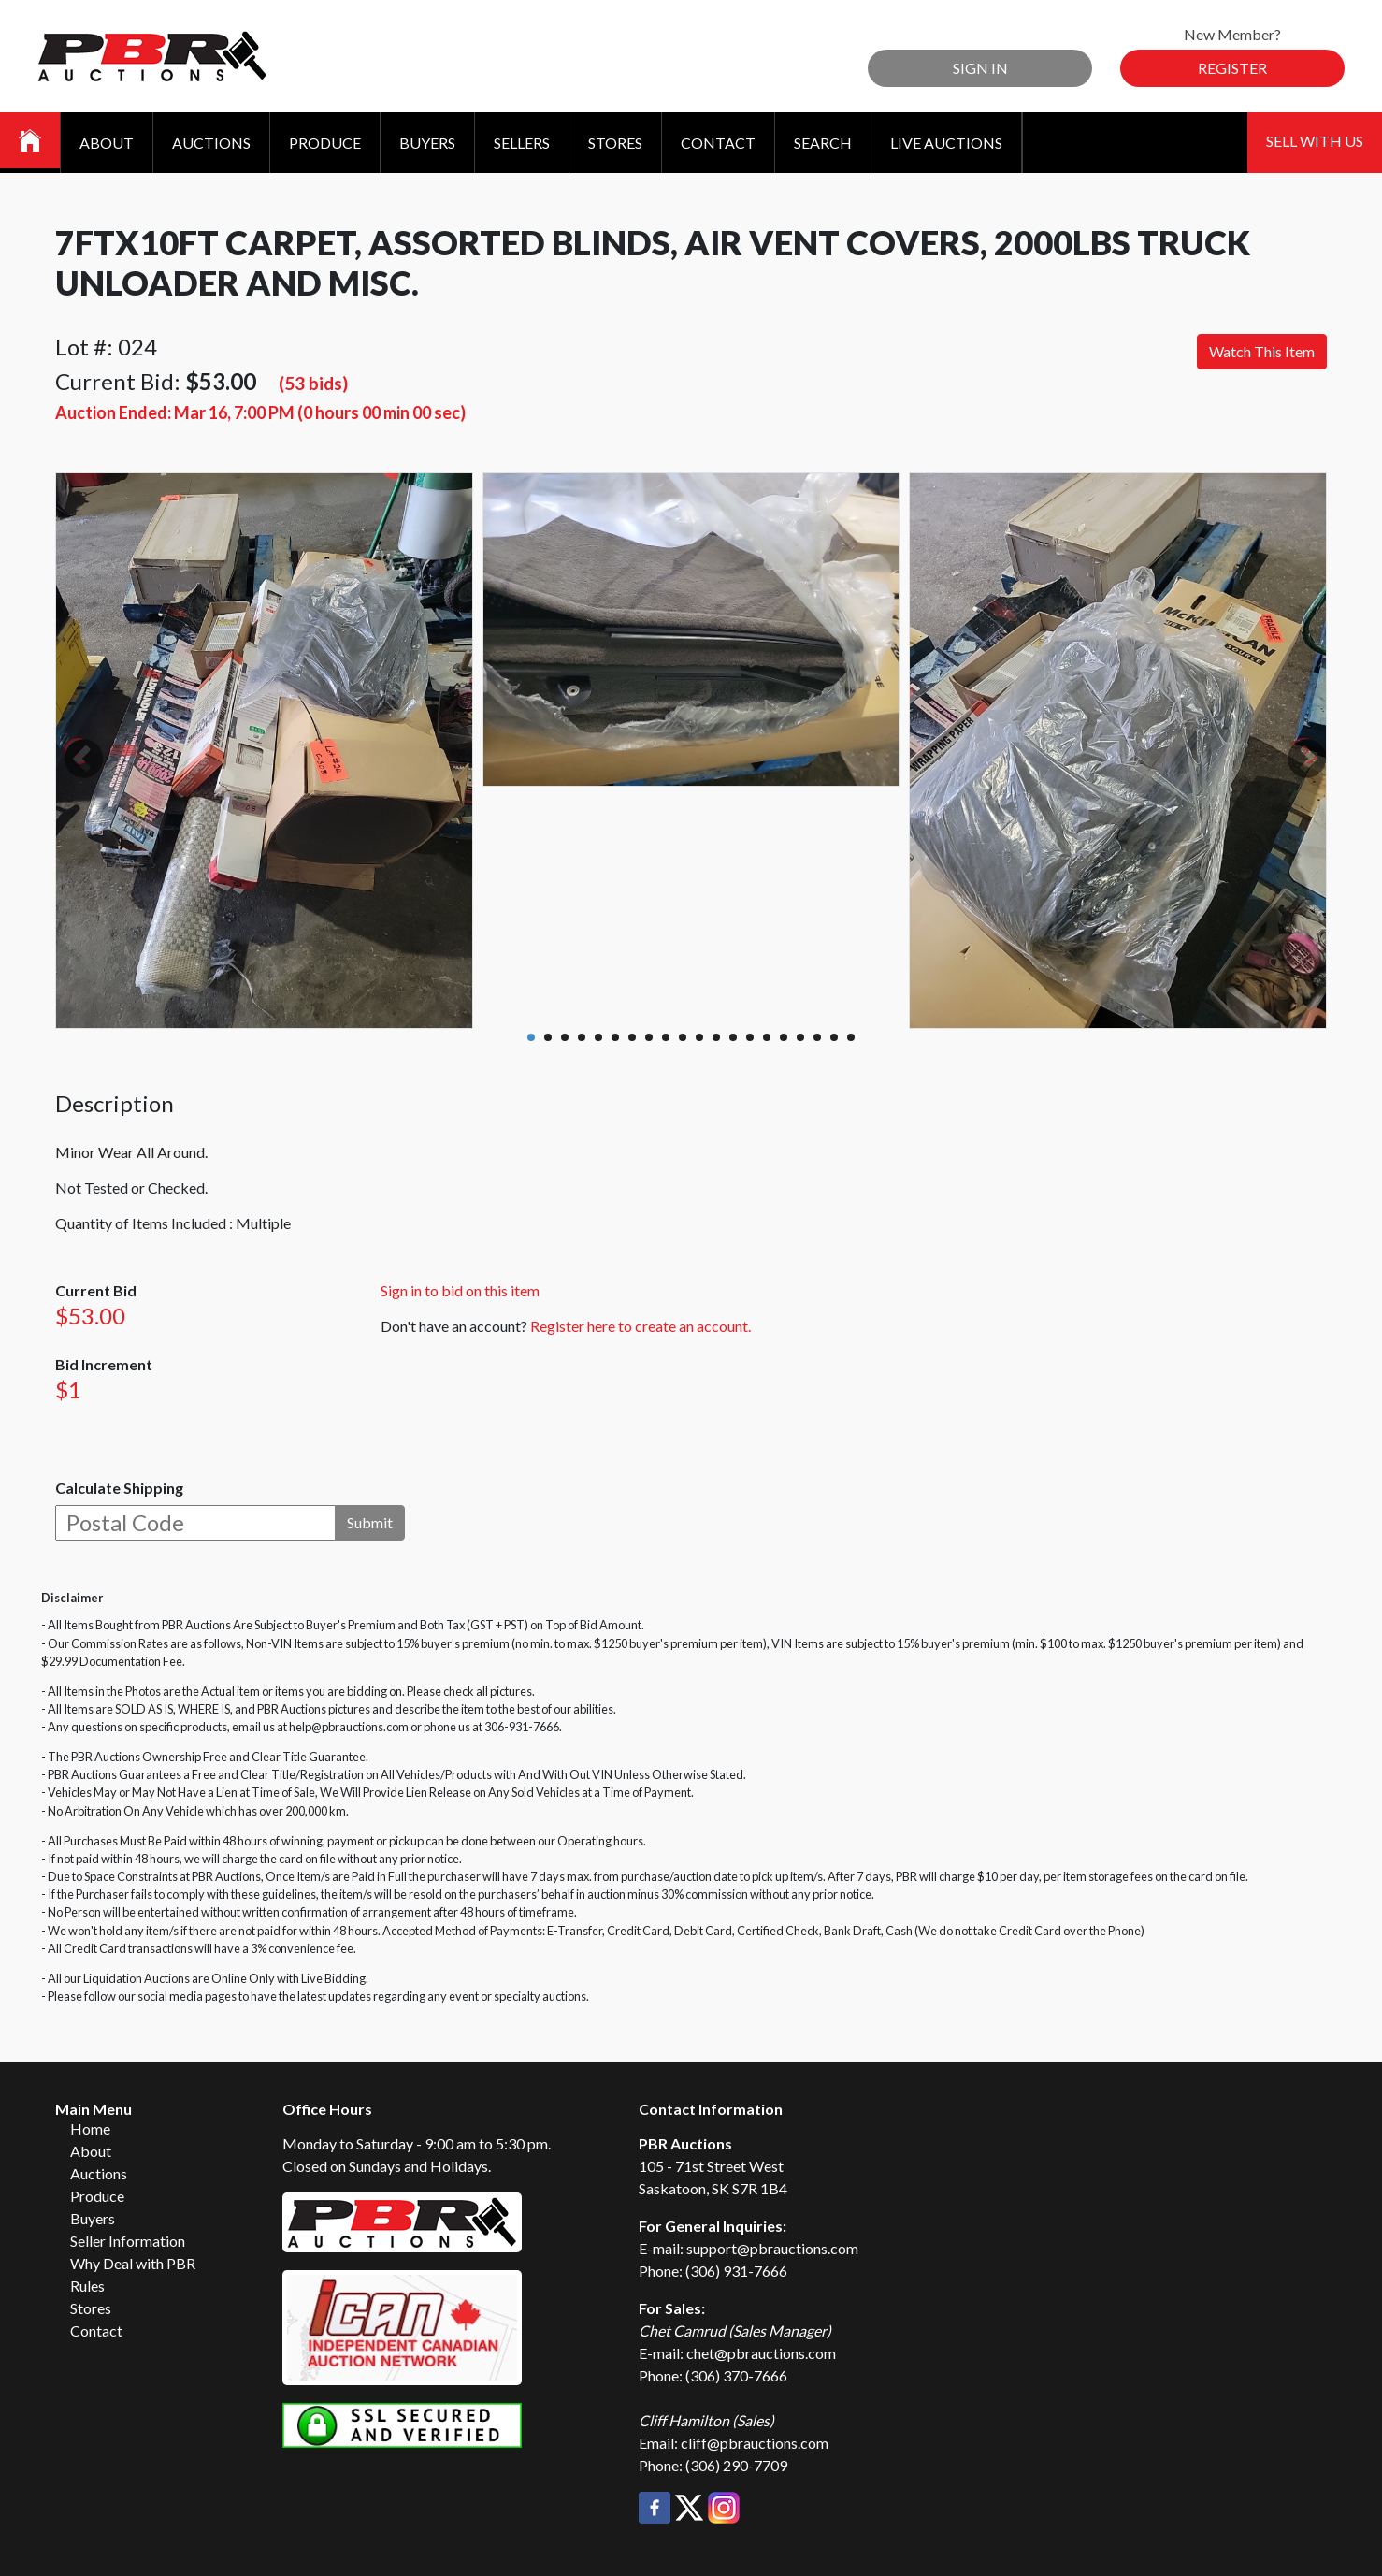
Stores (615, 143)
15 (766, 1037)
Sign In (980, 68)
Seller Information (127, 2241)
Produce (325, 143)
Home (90, 2128)
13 (733, 1037)
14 (750, 1037)
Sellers (522, 143)
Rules (87, 2285)
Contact (718, 143)
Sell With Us (1314, 141)
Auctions (211, 143)
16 (783, 1037)
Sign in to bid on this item (460, 1290)
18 (817, 1037)
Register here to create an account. (640, 1326)
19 (834, 1037)
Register (1232, 68)
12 (716, 1037)
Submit (370, 1522)
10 (682, 1037)
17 (800, 1037)
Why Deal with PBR (132, 2263)
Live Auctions (946, 143)
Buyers (427, 143)
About (106, 143)
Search (823, 143)
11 (699, 1037)
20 (851, 1037)
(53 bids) (313, 383)
